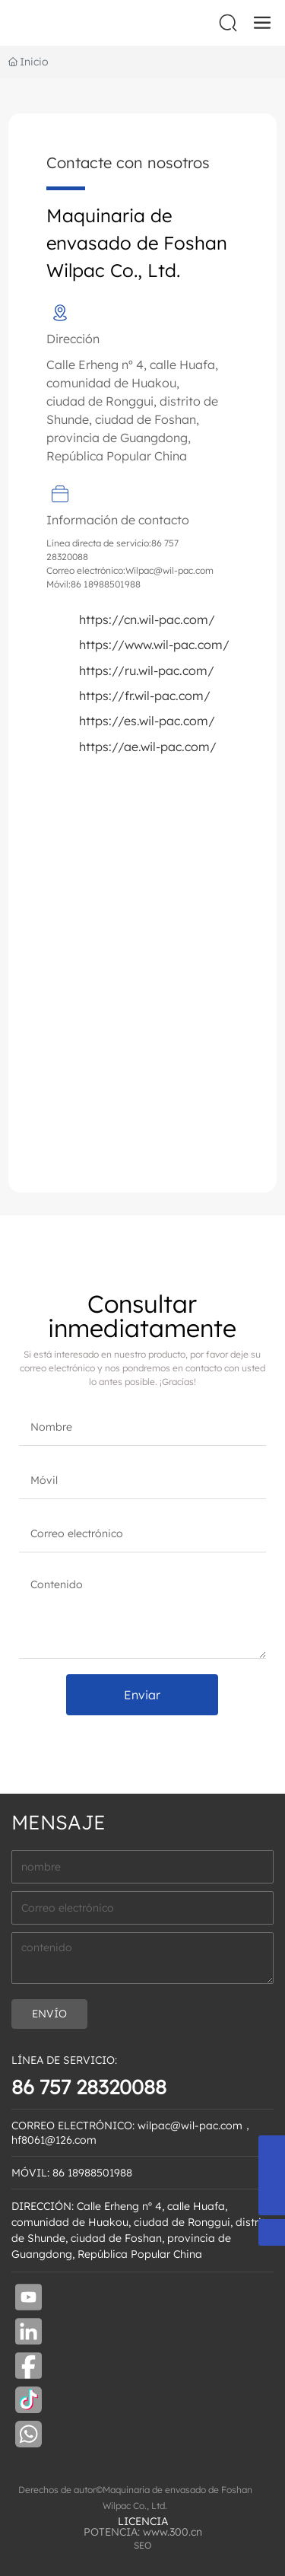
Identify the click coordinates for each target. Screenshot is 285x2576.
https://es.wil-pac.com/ (147, 720)
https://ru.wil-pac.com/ (146, 670)
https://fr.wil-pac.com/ (145, 695)
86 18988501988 (106, 584)
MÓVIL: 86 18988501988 (71, 2173)
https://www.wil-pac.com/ (154, 644)
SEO (142, 2545)
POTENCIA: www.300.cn (143, 2532)
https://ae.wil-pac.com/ (148, 746)
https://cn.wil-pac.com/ (147, 619)
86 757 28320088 (88, 2087)
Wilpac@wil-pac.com (169, 570)
